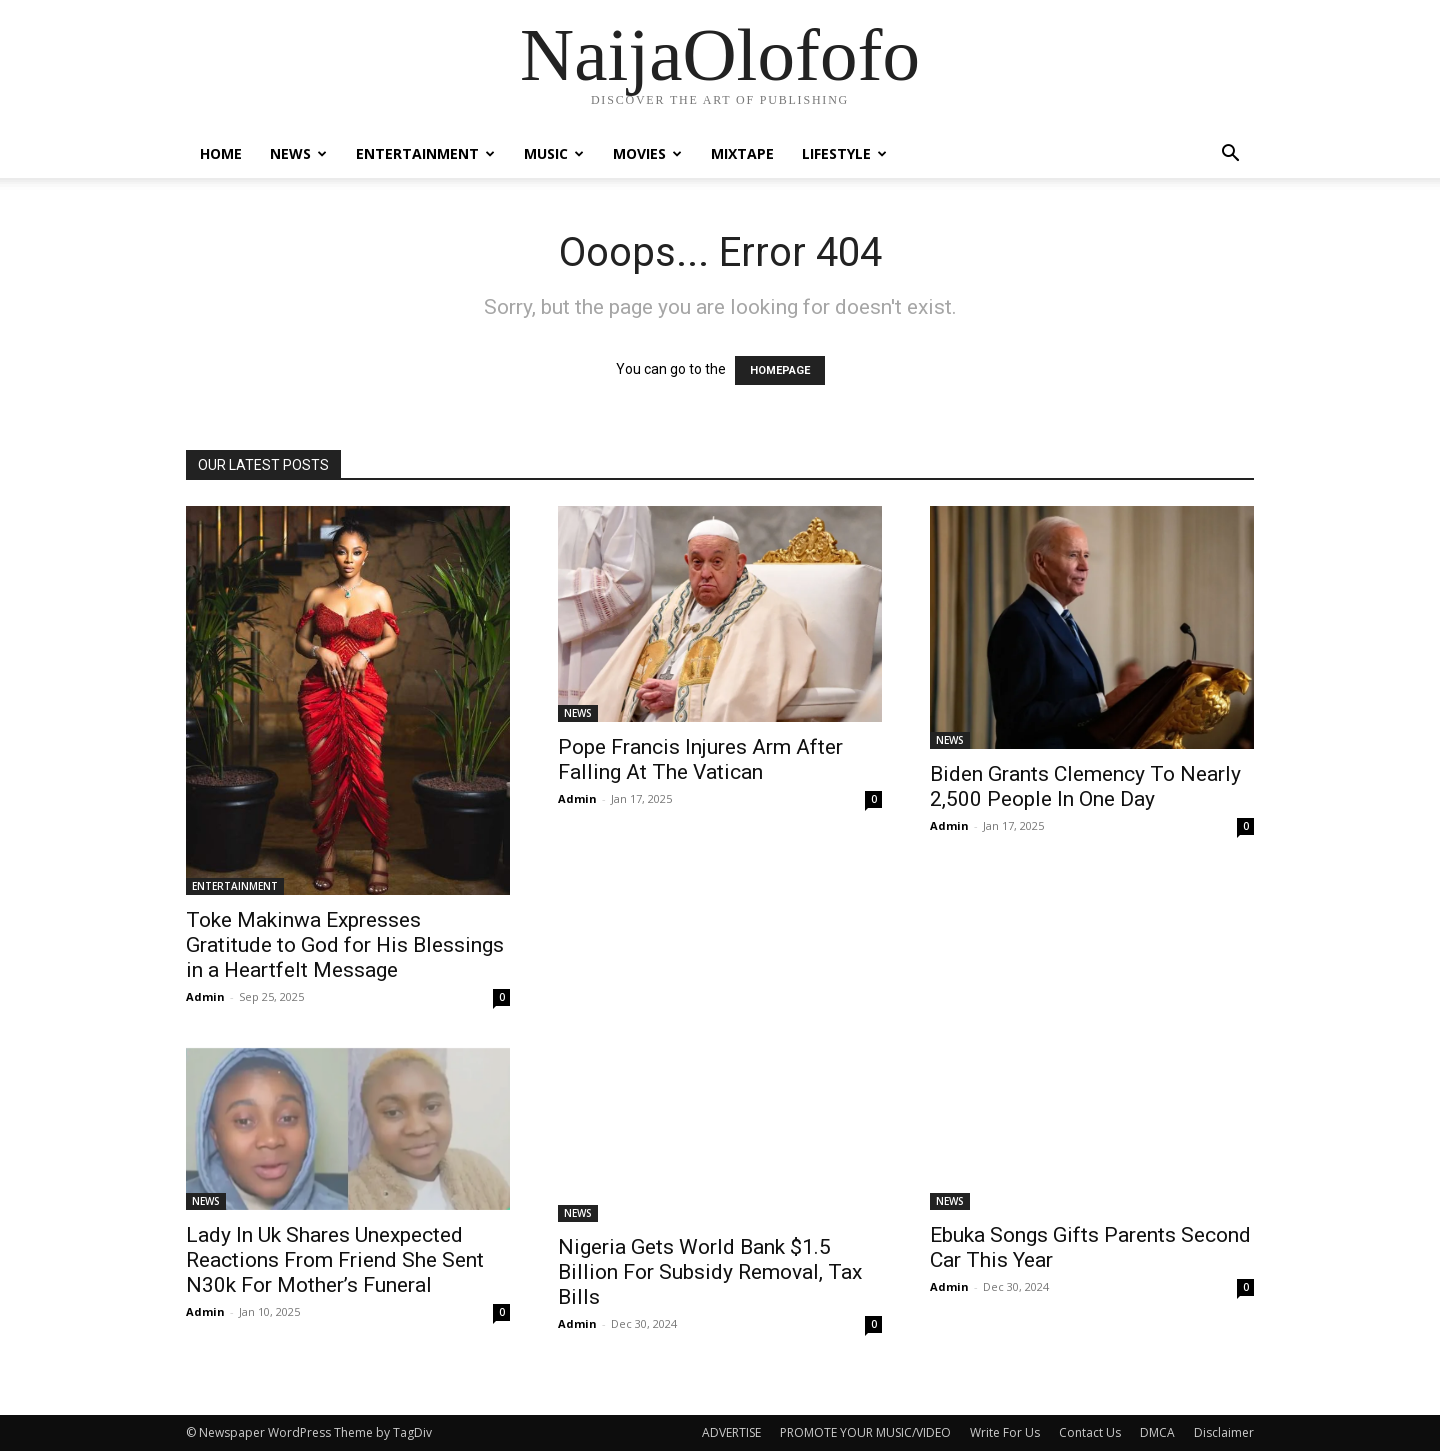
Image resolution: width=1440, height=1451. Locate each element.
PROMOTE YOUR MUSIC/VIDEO (865, 1432)
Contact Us (1090, 1432)
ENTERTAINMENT (425, 153)
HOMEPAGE (780, 370)
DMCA (1157, 1432)
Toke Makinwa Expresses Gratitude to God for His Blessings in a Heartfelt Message (345, 945)
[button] (1230, 155)
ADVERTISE (731, 1432)
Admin (205, 996)
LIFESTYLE (844, 153)
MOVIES (647, 153)
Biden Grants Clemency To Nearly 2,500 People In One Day (1085, 786)
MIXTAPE (742, 153)
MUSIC (554, 153)
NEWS (298, 153)
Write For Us (1005, 1432)
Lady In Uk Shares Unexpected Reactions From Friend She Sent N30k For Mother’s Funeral (335, 1260)
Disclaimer (1224, 1432)
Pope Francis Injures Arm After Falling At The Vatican (700, 759)
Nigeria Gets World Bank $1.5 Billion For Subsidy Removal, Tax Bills (710, 1272)
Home (221, 153)
